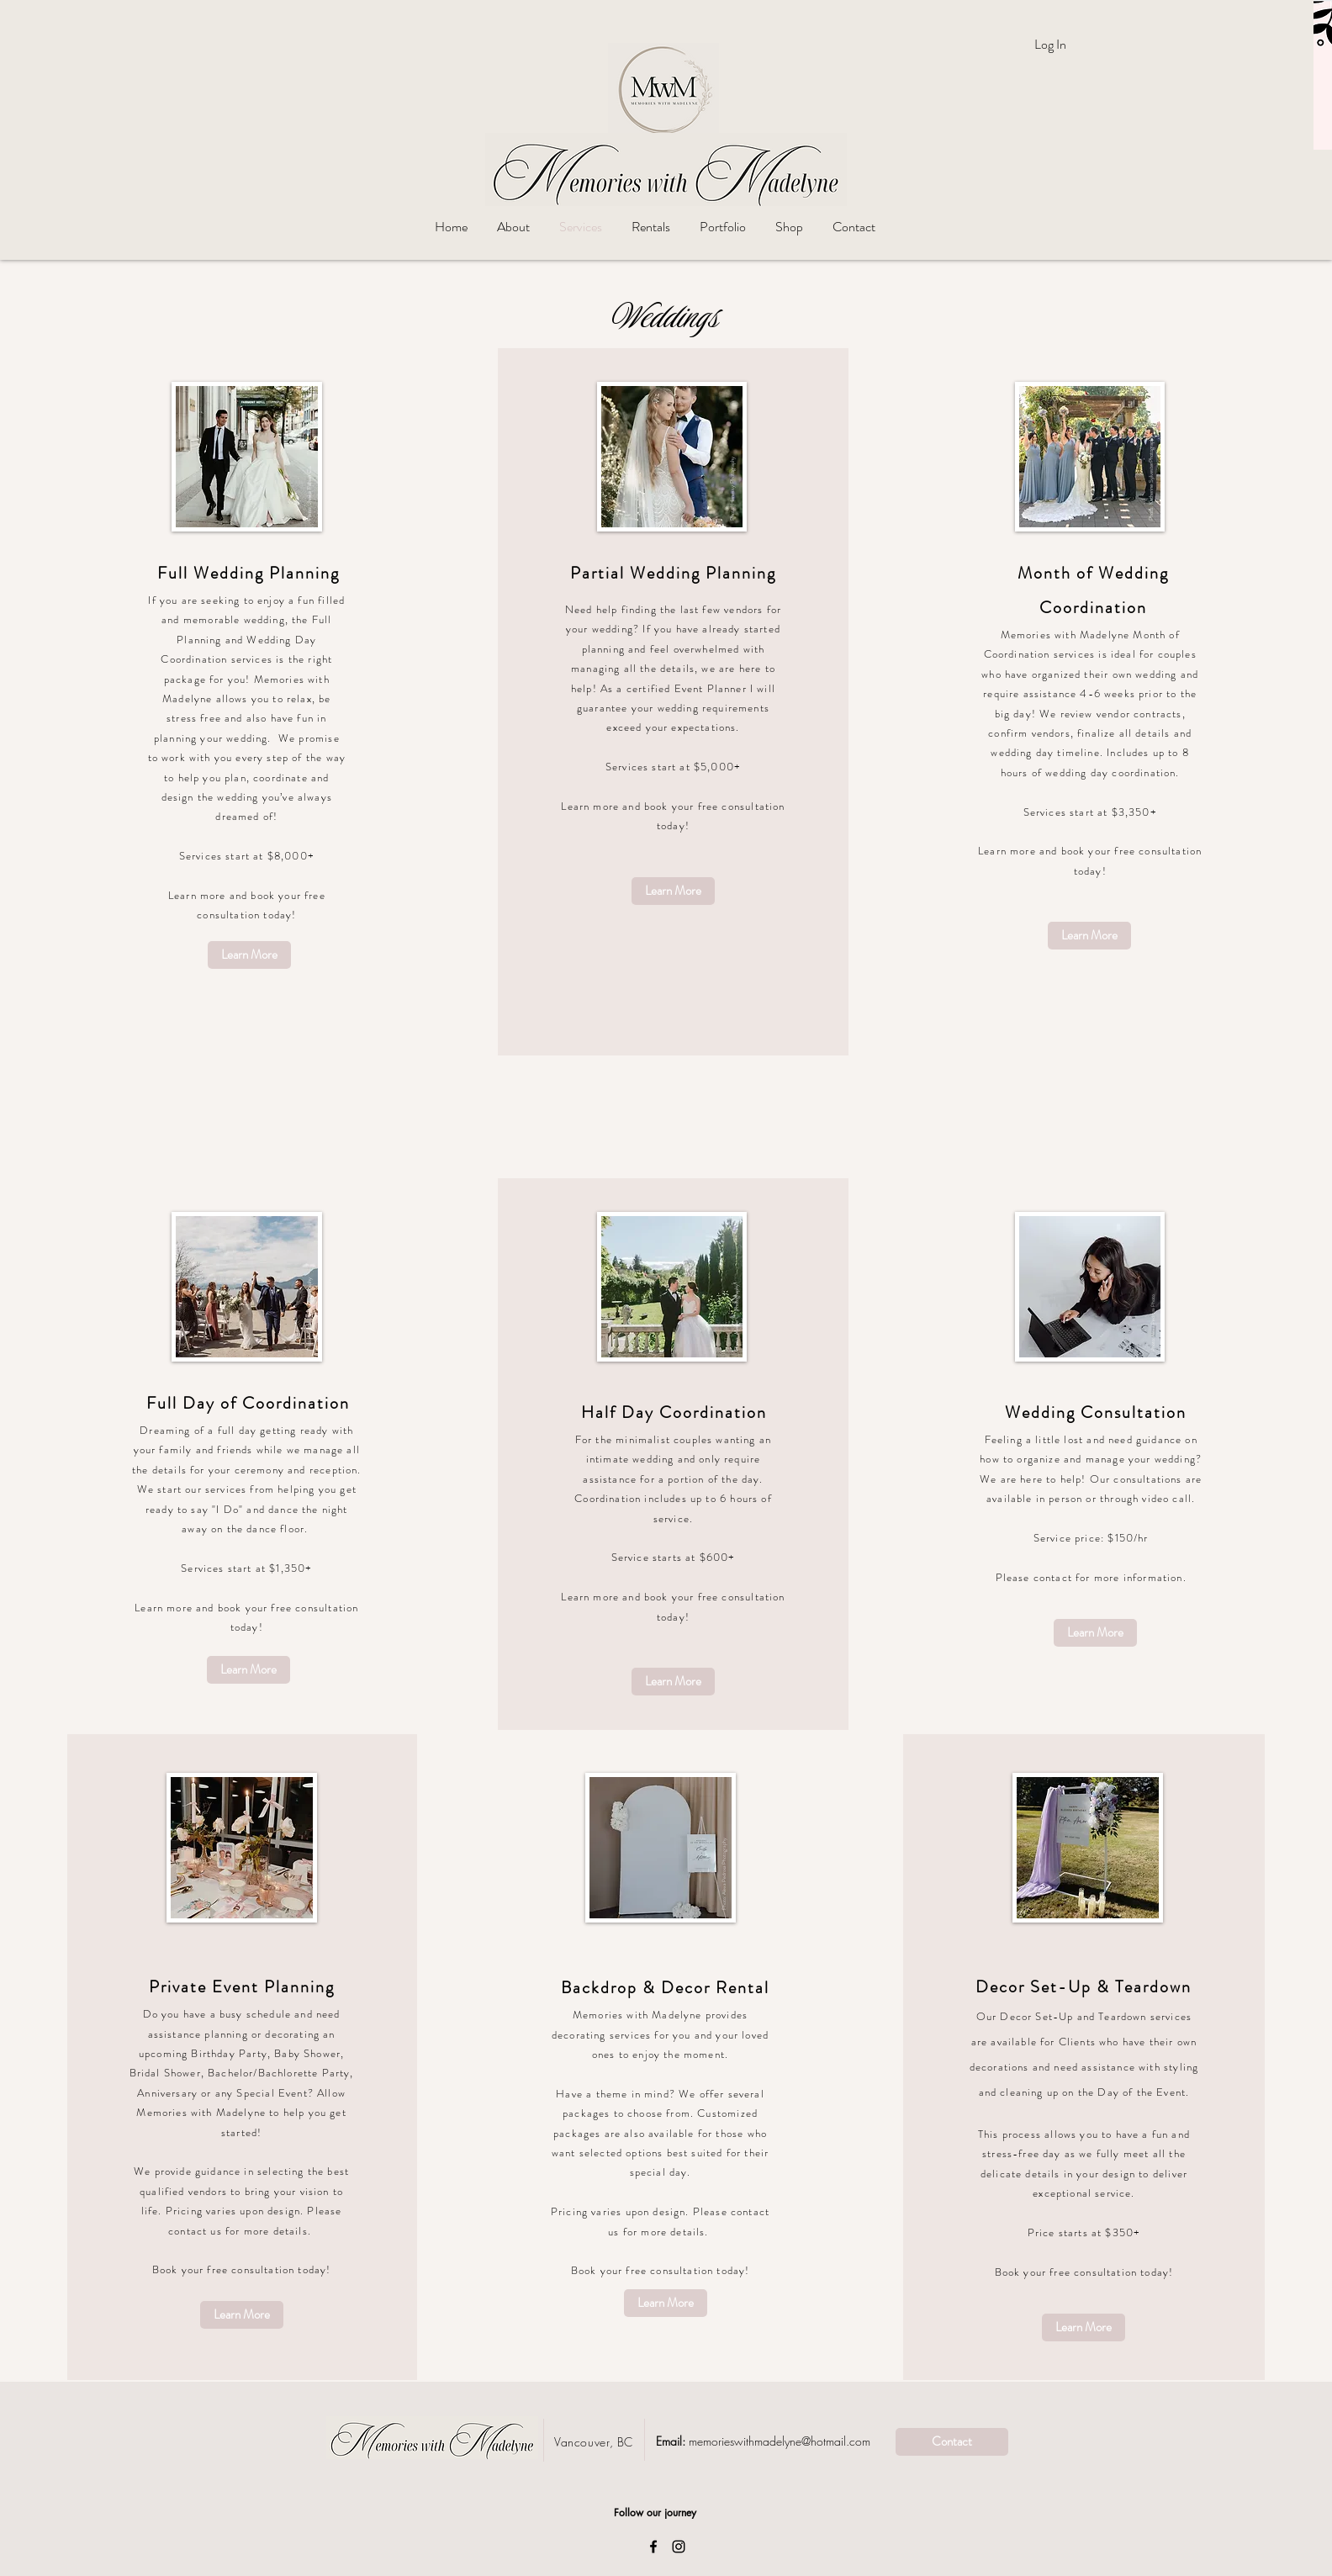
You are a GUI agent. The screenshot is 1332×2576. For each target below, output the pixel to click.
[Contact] (952, 2442)
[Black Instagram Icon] (678, 2546)
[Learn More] (249, 955)
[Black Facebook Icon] (653, 2546)
